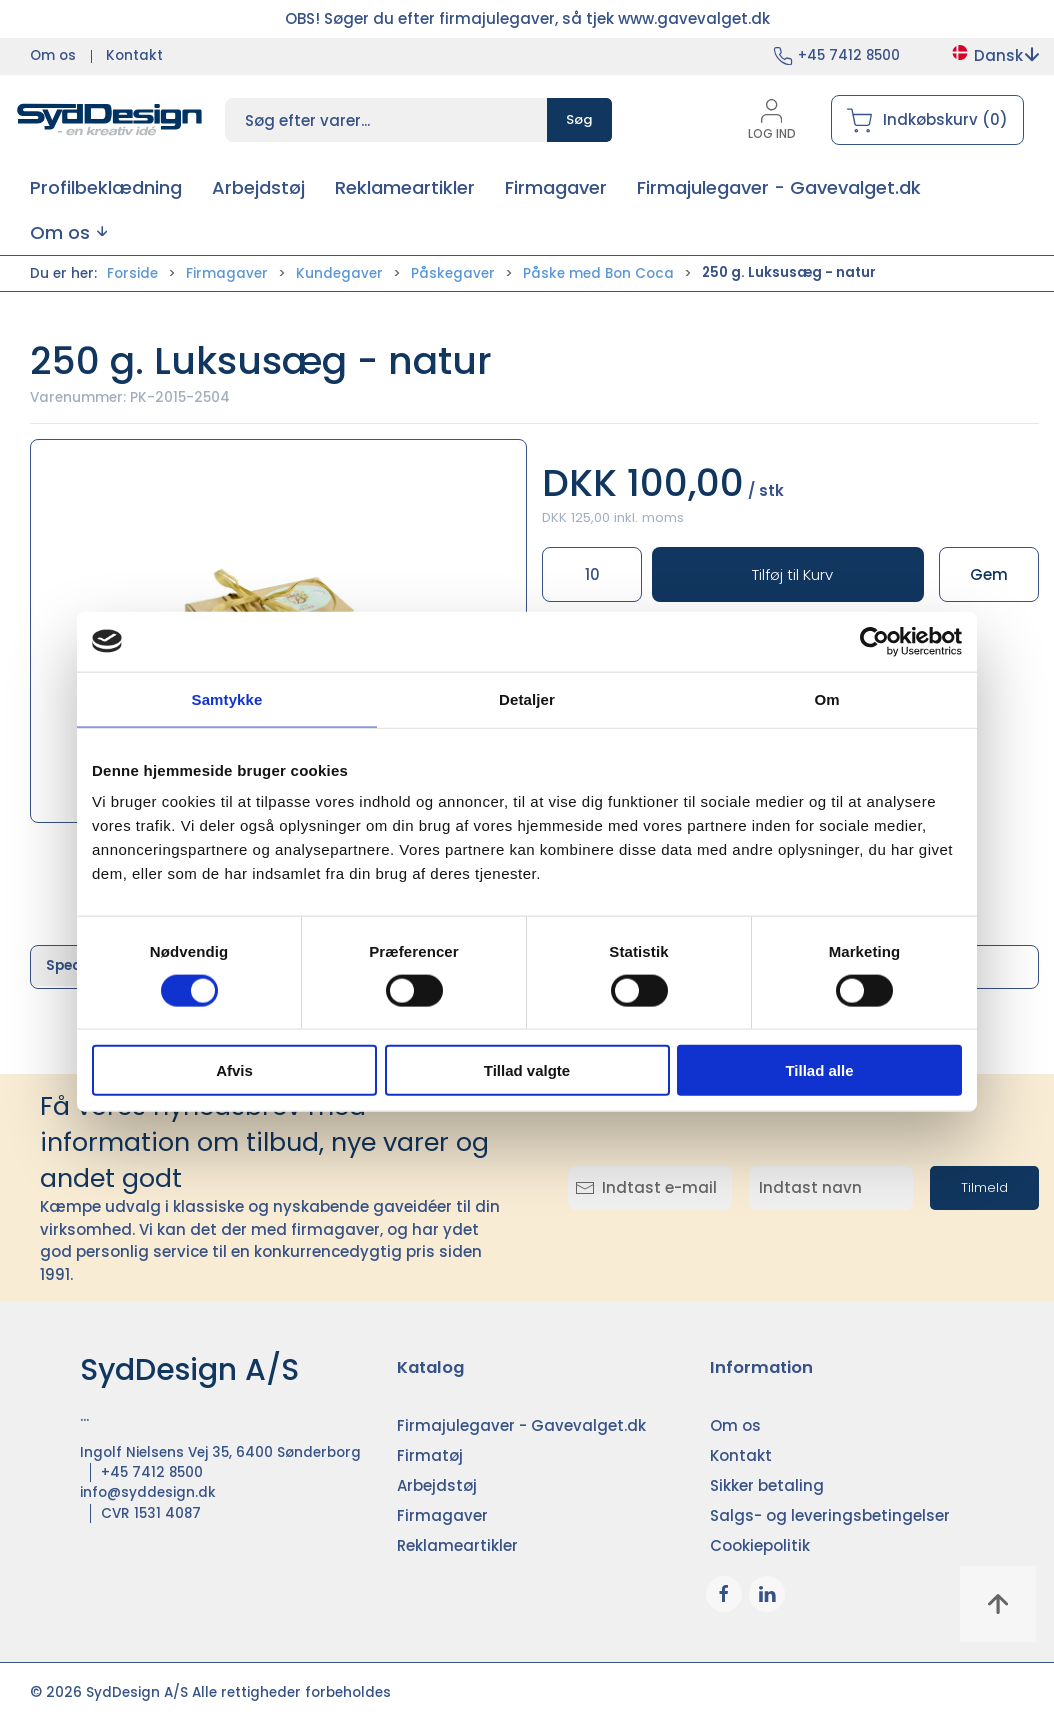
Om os (53, 55)
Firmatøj (430, 1455)
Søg (579, 119)
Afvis (234, 1070)
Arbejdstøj (437, 1485)
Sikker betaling (767, 1485)
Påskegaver (453, 273)
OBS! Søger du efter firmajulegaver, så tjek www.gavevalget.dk (527, 18)
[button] (68, 232)
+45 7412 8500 (849, 55)
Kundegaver (339, 273)
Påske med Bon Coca (598, 273)
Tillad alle (819, 1070)
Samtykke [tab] (227, 698)
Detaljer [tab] (527, 698)
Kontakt (134, 55)
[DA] (110, 120)
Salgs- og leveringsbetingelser (830, 1515)
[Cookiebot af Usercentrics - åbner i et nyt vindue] (874, 641)
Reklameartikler (457, 1545)
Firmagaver (227, 273)
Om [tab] (826, 698)
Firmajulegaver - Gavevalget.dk (521, 1425)
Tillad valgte (527, 1070)
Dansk (994, 55)
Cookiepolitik (760, 1545)
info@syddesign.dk (148, 1492)
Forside (132, 273)
